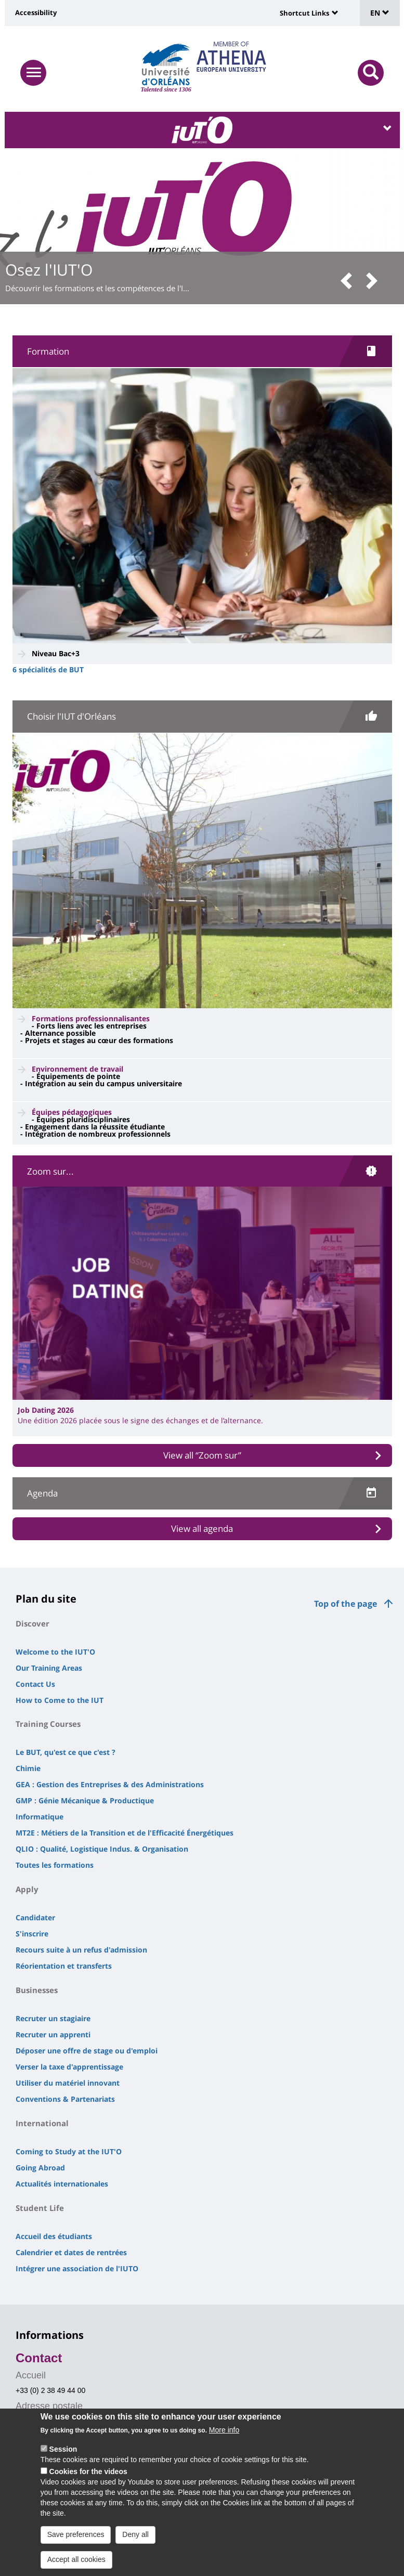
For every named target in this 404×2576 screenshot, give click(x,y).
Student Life (40, 2208)
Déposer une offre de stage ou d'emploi (87, 2050)
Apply (27, 1889)
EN (379, 13)
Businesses (37, 1990)
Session (63, 2449)
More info (224, 2430)
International (42, 2123)
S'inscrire (32, 1933)
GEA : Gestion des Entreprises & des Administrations (110, 1784)
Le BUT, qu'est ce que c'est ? (65, 1752)
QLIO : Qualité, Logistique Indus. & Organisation (102, 1849)
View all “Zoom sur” (202, 1455)
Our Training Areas (49, 1668)
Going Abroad (40, 2167)
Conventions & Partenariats (65, 2099)
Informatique (39, 1817)
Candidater (35, 1917)
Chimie (28, 1768)
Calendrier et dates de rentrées (71, 2252)
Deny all (135, 2534)
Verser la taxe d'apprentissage (69, 2067)
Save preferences (76, 2534)
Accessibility (36, 12)
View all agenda (202, 1528)
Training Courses (48, 1724)
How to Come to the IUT (59, 1700)
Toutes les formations (55, 1865)
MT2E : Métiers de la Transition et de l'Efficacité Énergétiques (124, 1833)
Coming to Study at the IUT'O (69, 2151)
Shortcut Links (304, 13)
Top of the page (345, 1603)
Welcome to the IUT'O (55, 1652)
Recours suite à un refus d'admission (81, 1950)
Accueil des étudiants (54, 2236)
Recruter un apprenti (53, 2034)
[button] (349, 281)
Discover (32, 1623)
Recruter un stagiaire (53, 2018)
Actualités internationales (62, 2184)
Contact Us (35, 1684)
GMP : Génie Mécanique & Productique (85, 1800)
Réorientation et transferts (64, 1966)
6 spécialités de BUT (48, 669)
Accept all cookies (76, 2559)
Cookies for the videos (88, 2471)
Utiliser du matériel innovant (68, 2083)
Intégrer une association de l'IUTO (77, 2268)
